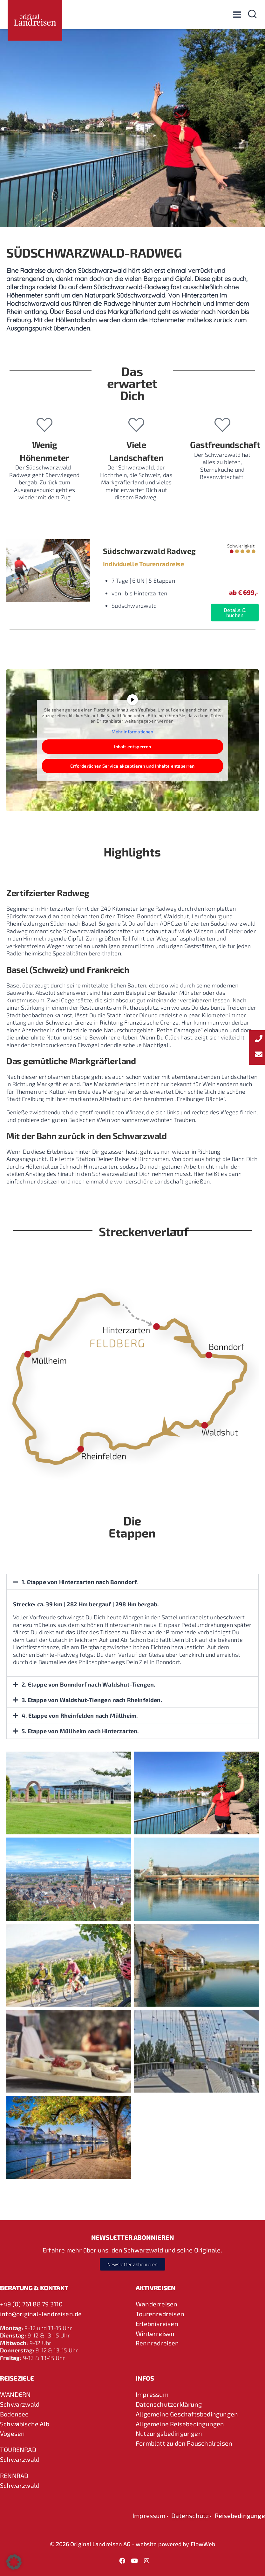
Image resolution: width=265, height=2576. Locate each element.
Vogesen (12, 2433)
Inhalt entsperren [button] (132, 746)
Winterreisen (155, 2333)
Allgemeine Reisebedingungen (180, 2424)
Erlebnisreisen (157, 2323)
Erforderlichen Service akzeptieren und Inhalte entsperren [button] (132, 766)
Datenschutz (190, 2515)
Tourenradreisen (160, 2313)
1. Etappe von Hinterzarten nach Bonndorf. (80, 1581)
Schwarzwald (19, 2404)
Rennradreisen (157, 2343)
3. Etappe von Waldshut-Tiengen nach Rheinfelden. (92, 1699)
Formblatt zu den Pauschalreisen (184, 2443)
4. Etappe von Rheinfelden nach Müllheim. (80, 1715)
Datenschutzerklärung (169, 2404)
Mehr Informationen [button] (132, 731)
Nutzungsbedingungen (169, 2433)
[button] (132, 1582)
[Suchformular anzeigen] (252, 15)
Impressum (152, 2394)
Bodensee (14, 2414)
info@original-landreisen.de (41, 2313)
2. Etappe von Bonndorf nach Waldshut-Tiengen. (89, 1684)
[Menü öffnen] (237, 14)
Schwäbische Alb (24, 2424)
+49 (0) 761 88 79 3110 (31, 2304)
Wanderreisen (156, 2304)
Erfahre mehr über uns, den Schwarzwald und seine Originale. (132, 2250)
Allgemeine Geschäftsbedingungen (187, 2414)
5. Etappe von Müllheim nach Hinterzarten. (81, 1730)
